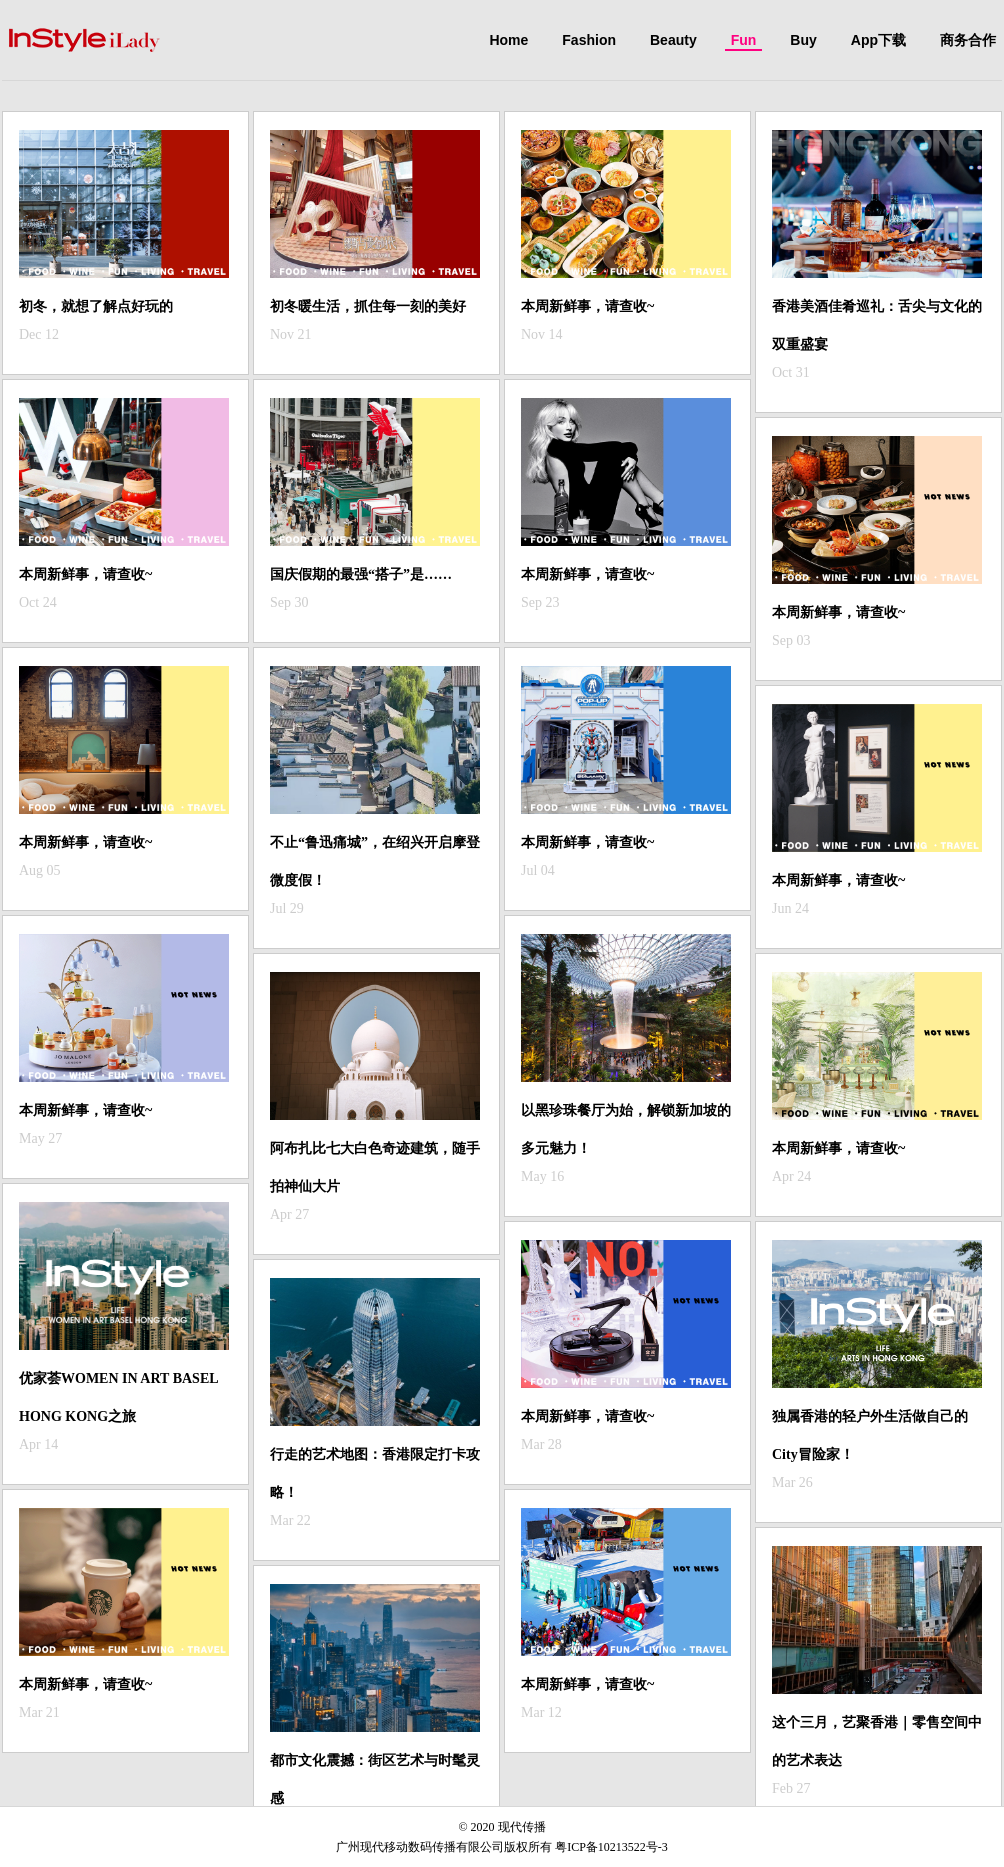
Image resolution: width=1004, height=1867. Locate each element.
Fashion (589, 40)
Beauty (673, 40)
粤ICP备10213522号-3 (611, 1847)
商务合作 (968, 40)
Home (508, 40)
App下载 (878, 40)
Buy (803, 40)
